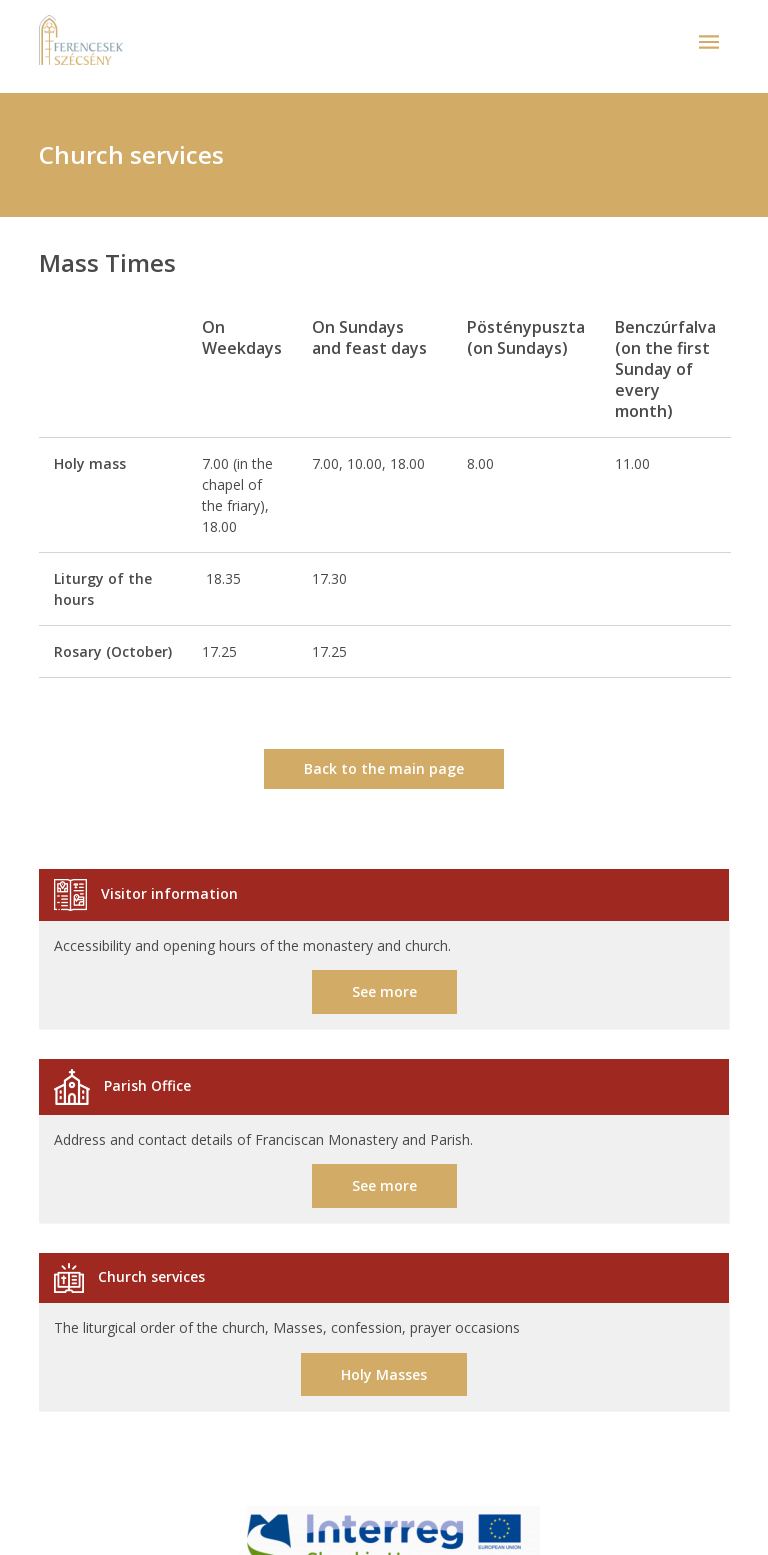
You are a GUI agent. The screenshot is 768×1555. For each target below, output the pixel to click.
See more (384, 991)
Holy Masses (384, 1374)
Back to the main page (384, 768)
